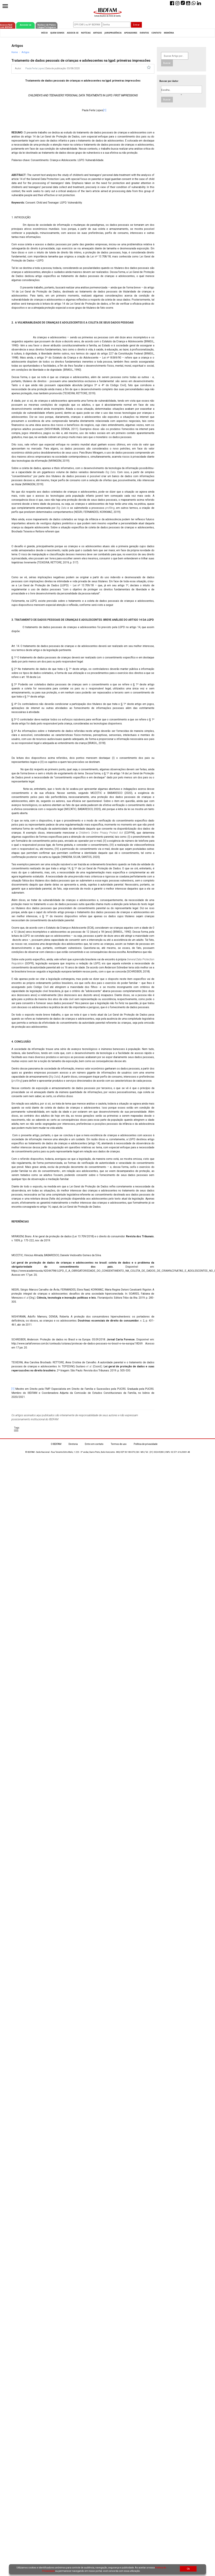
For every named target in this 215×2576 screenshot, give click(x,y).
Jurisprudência (112, 32)
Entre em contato (94, 1444)
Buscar (167, 63)
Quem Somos (57, 32)
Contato (156, 32)
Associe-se (25, 25)
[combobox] (181, 89)
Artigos (97, 32)
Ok (188, 2568)
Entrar (136, 24)
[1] (104, 110)
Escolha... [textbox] (166, 90)
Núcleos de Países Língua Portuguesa (46, 26)
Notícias (86, 32)
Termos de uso (119, 1444)
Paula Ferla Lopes (34, 68)
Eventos (144, 32)
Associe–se (73, 32)
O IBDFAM (56, 1444)
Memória (169, 32)
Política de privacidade (146, 1444)
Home (14, 52)
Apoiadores (130, 32)
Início (44, 32)
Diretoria (73, 1444)
